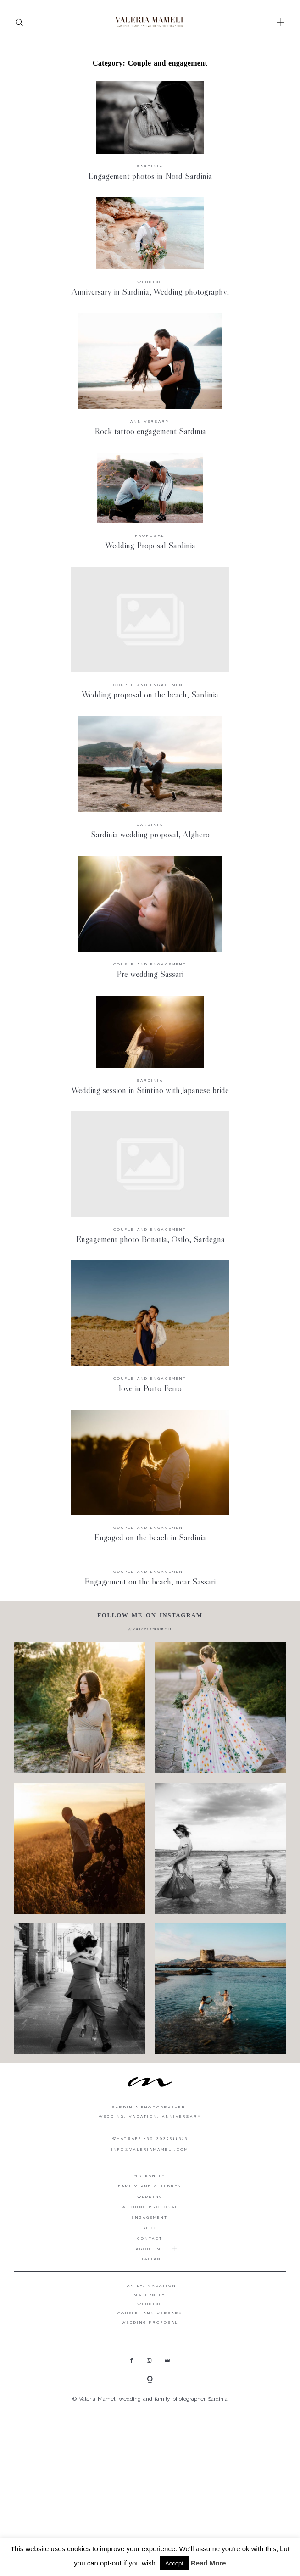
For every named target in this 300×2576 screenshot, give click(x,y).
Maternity (150, 2175)
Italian (150, 2259)
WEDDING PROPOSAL (150, 2322)
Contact (150, 2238)
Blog (150, 2227)
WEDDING (150, 2304)
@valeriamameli (150, 1629)
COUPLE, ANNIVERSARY (150, 2313)
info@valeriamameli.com (150, 2149)
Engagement (150, 2217)
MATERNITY (150, 2294)
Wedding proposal (150, 2206)
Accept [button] (174, 2563)
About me (150, 2249)
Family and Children (150, 2186)
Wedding (150, 2196)
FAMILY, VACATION (150, 2285)
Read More (208, 2563)
